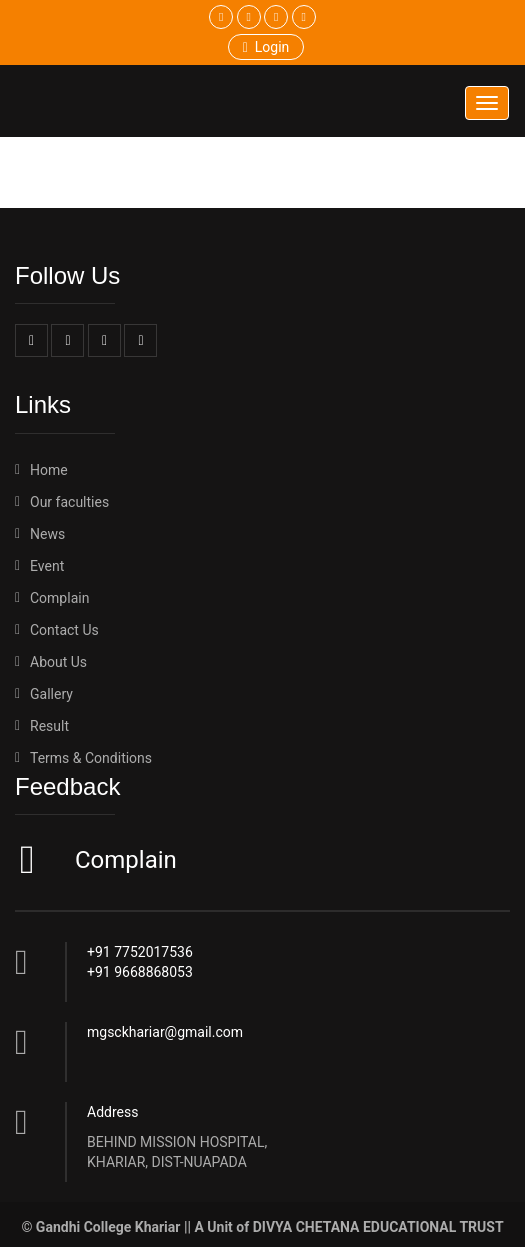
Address (112, 1112)
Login (266, 47)
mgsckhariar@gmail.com (165, 1032)
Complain (123, 860)
